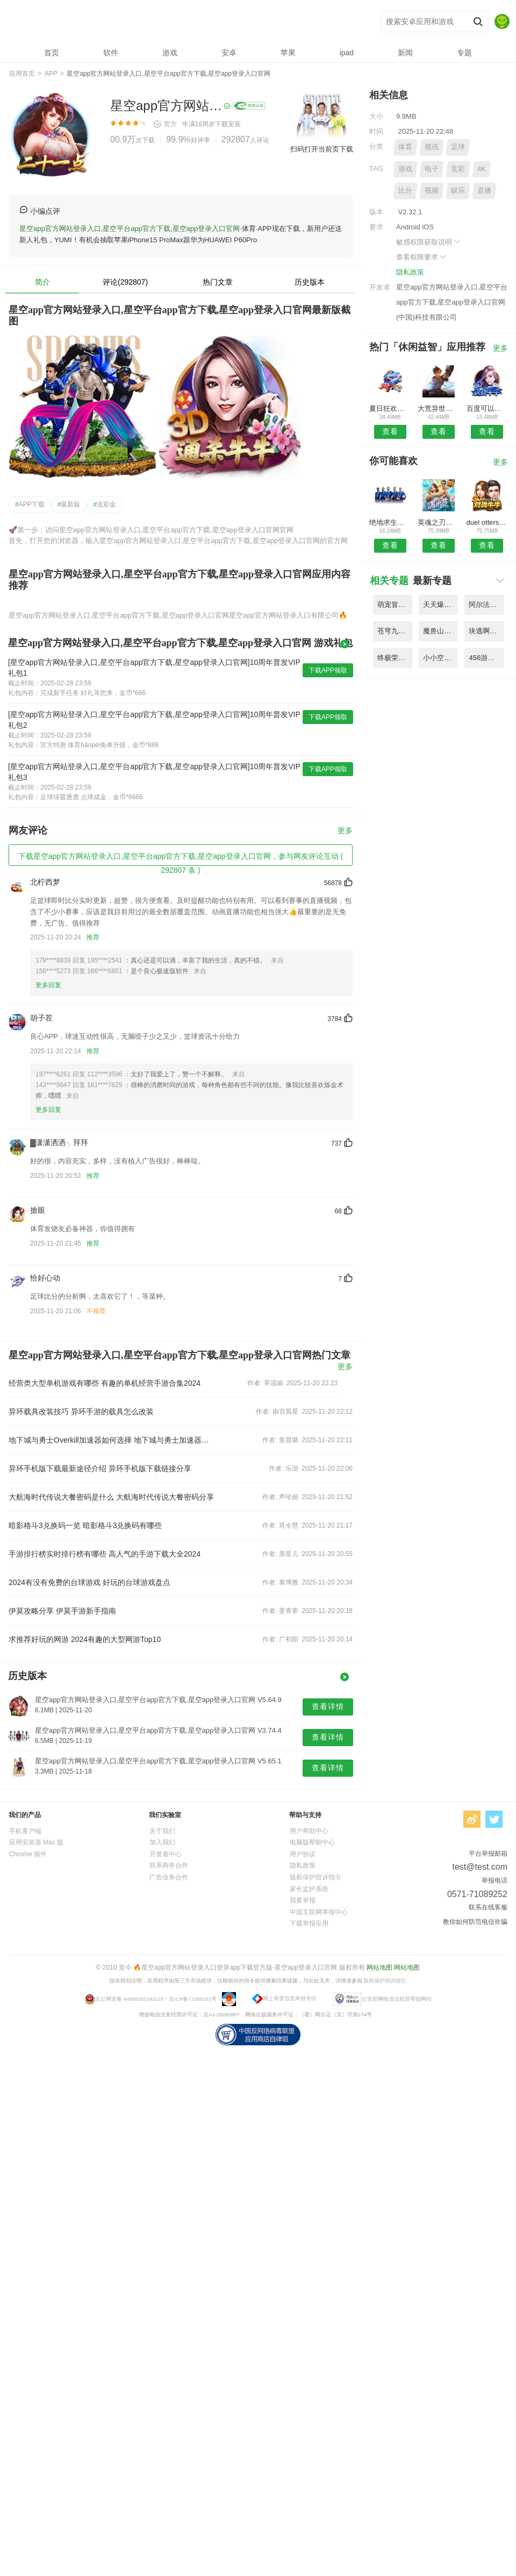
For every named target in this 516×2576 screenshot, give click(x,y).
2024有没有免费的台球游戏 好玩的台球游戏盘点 (89, 1582)
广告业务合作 (168, 1877)
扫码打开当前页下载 (321, 149)
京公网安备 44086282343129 (129, 1998)
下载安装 (228, 124)
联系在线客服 (488, 1907)
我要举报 (303, 1900)
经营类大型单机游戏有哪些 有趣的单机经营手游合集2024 (104, 1383)
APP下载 (30, 504)
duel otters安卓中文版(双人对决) (487, 522)
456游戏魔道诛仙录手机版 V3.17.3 (486, 658)
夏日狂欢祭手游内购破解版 (390, 408)
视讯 (432, 147)
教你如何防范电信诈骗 (475, 1922)
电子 (432, 169)
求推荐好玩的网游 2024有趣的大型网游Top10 (85, 1639)
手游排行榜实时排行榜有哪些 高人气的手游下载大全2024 (104, 1554)
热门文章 (218, 282)
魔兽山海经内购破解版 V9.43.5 (440, 631)
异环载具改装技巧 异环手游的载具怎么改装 (81, 1411)
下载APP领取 (328, 670)
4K (481, 169)
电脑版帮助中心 (312, 1842)
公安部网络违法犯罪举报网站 (397, 1998)
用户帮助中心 (309, 1831)
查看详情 (328, 1706)
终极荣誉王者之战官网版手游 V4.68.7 (394, 658)
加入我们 (162, 1842)
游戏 (405, 169)
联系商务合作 (168, 1865)
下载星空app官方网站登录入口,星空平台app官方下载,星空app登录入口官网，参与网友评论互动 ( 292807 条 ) (180, 859)
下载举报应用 (309, 1923)
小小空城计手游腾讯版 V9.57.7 (440, 658)
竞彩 (458, 169)
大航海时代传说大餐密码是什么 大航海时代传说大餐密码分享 (111, 1497)
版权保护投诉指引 (315, 1877)
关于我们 (162, 1831)
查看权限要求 (422, 257)
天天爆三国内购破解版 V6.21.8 (440, 604)
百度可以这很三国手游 (487, 408)
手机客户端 (25, 1831)
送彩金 (104, 504)
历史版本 (310, 282)
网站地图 (379, 1967)
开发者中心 (165, 1854)
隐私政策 (410, 272)
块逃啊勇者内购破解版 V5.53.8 (486, 631)
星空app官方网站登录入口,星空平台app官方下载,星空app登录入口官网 (167, 21)
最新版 (69, 504)
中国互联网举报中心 (319, 1912)
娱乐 (458, 190)
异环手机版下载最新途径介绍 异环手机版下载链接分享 (100, 1468)
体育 (405, 147)
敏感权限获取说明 (429, 242)
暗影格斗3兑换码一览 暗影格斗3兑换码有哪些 (85, 1525)
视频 (432, 190)
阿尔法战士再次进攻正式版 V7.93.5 (486, 604)
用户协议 (303, 1854)
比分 (405, 190)
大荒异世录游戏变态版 (438, 408)
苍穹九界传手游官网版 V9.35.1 (394, 631)
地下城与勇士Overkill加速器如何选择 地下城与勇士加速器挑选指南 (112, 1440)
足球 (458, 147)
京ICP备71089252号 (193, 1998)
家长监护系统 (309, 1889)
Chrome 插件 (28, 1854)
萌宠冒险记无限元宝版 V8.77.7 (394, 604)
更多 (345, 831)
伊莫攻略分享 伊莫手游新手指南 (62, 1611)
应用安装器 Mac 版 (36, 1842)
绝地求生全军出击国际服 (390, 522)
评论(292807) (125, 282)
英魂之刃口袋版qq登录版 (438, 522)
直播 (484, 190)
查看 (390, 431)
